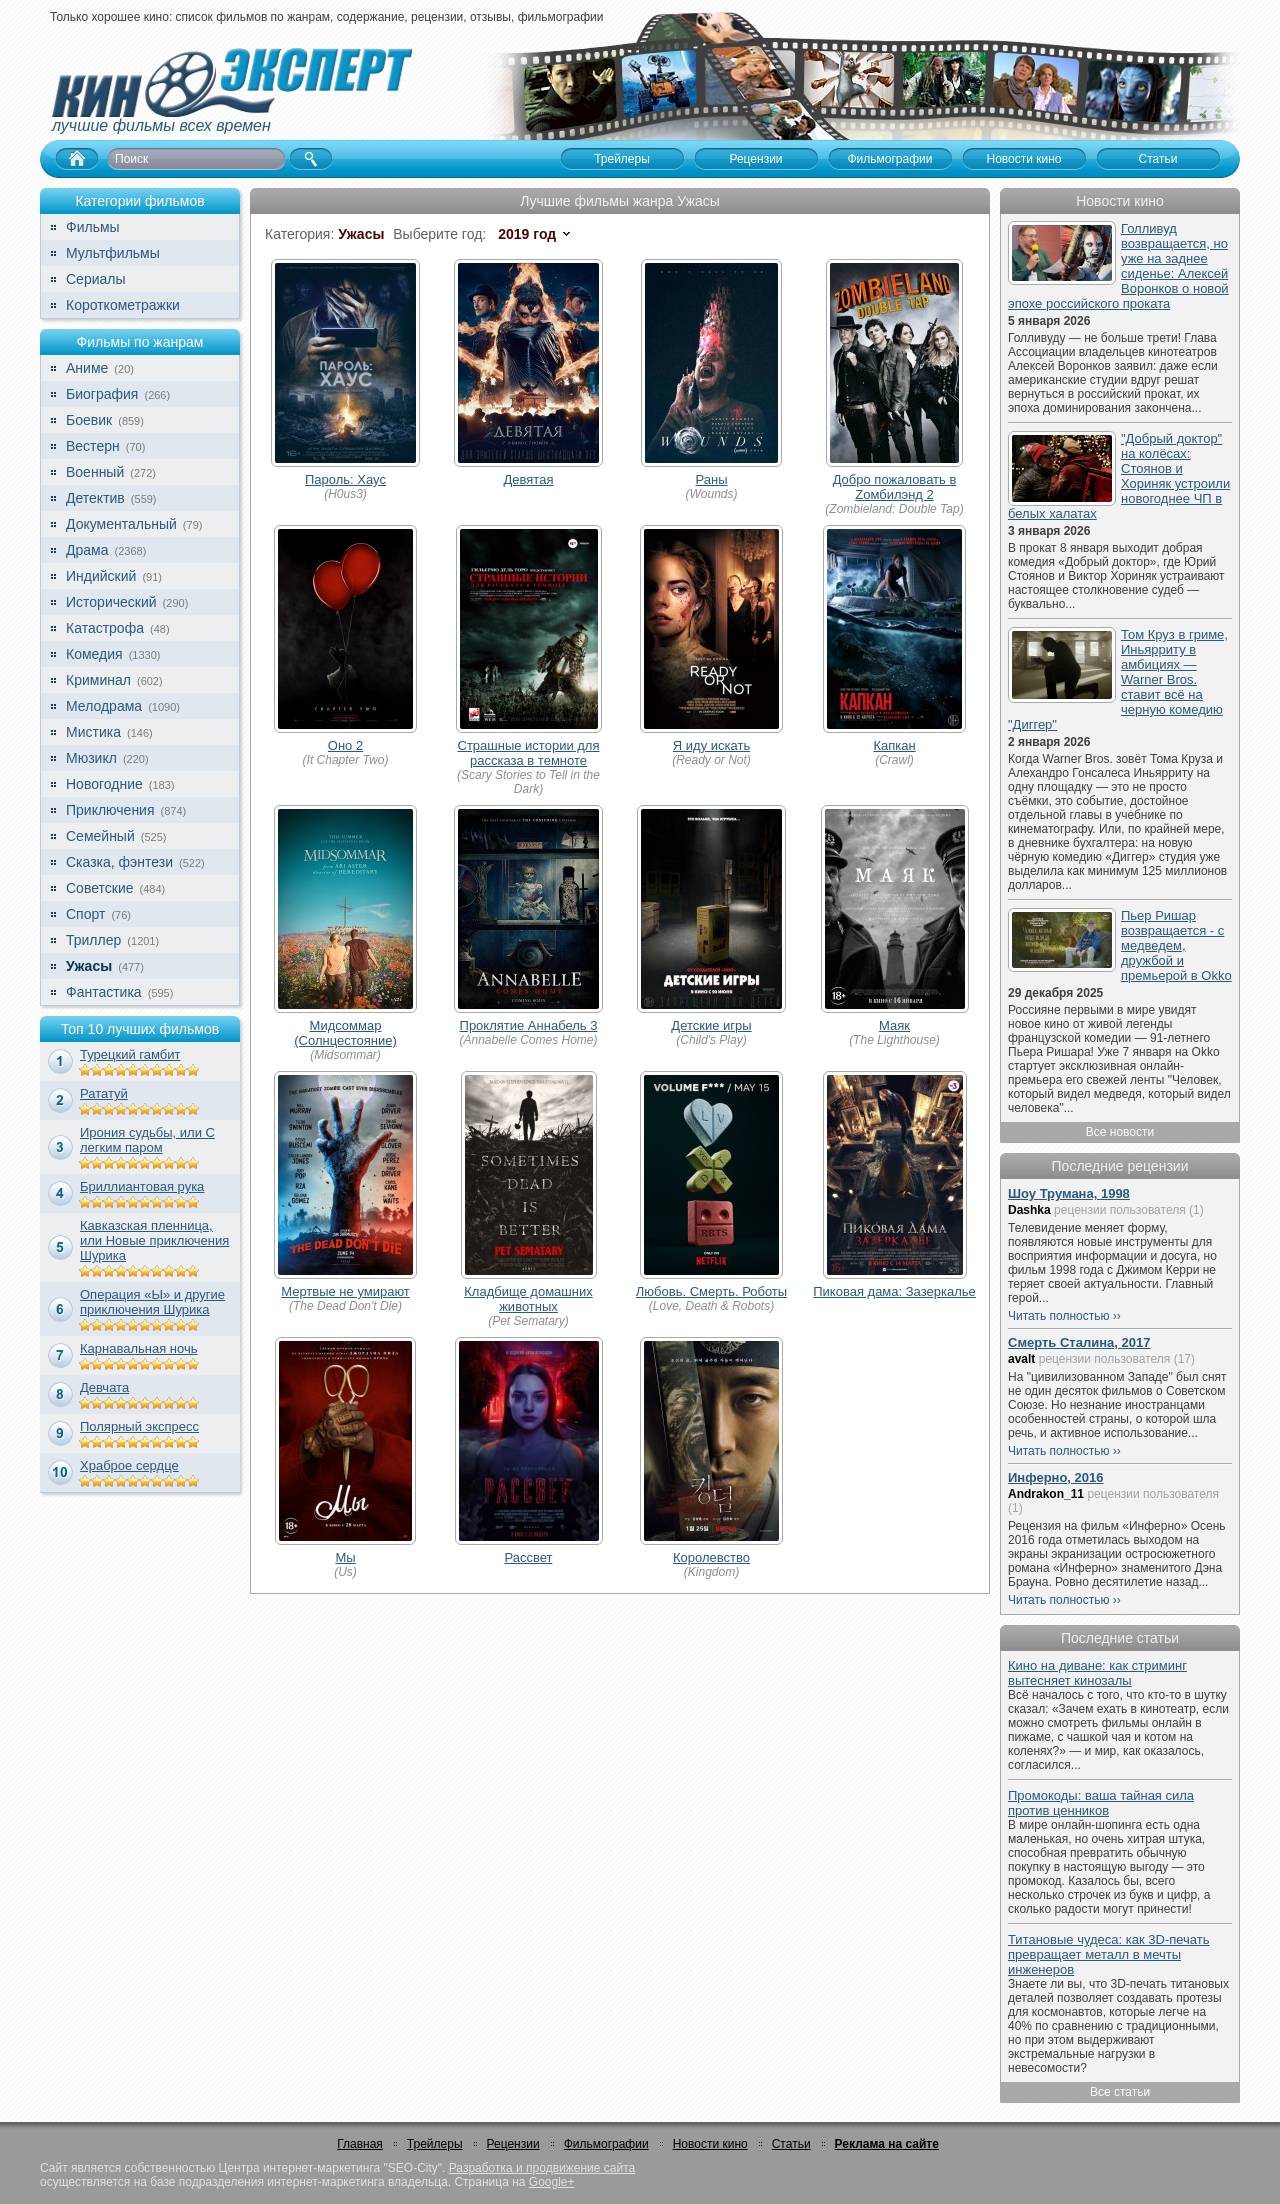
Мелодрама (104, 706)
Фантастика (104, 992)
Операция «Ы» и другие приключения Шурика (152, 1302)
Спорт (85, 914)
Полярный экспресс (139, 1426)
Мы (345, 1557)
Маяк (894, 1025)
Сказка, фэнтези (119, 862)
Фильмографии (606, 2144)
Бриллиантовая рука (142, 1186)
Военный (95, 472)
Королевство (711, 1557)
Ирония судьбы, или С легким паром (147, 1140)
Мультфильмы (113, 253)
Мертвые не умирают (345, 1291)
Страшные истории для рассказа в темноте (529, 753)
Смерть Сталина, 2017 (1079, 1342)
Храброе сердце (129, 1465)
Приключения (110, 810)
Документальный (121, 524)
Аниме (87, 368)
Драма (87, 550)
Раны (712, 479)
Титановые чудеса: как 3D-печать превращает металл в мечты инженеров (1109, 1954)
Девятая (529, 479)
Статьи (791, 2144)
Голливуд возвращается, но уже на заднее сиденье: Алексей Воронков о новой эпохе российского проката (1118, 266)
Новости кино (710, 2144)
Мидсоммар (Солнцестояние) (345, 1033)
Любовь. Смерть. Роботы (711, 1291)
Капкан (894, 745)
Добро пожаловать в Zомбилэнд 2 (895, 487)
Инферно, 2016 (1056, 1477)
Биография (102, 394)
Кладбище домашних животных (528, 1299)
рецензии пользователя (1120, 1210)
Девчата (104, 1387)
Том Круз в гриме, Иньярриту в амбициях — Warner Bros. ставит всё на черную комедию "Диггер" (1118, 679)
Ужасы (89, 966)
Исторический (111, 602)
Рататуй (104, 1093)
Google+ (552, 2182)
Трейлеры (435, 2144)
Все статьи (1120, 2092)
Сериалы (96, 279)
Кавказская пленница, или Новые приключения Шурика (154, 1240)
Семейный (100, 836)
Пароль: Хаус (345, 479)
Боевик (89, 420)
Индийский (101, 576)
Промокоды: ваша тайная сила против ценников (1101, 1803)
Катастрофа (105, 628)
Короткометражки (123, 305)
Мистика (93, 732)
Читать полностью (1059, 1316)
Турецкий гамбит (130, 1054)
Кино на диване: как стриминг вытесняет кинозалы (1097, 1673)
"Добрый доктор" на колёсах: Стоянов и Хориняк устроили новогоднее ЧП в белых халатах (1119, 476)
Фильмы (93, 227)
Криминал (98, 680)
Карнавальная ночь (139, 1348)
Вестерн (93, 446)
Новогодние (104, 784)
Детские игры (711, 1025)
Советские (99, 888)
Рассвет (529, 1557)
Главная (360, 2144)
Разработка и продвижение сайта (542, 2168)
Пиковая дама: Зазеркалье (894, 1291)
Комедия (94, 654)
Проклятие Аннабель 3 (529, 1025)
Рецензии (513, 2144)
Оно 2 (345, 745)
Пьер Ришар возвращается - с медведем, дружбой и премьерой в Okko (1176, 945)
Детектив (95, 498)
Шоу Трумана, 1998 (1069, 1193)
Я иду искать (711, 745)
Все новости (1120, 1132)
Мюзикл (91, 758)
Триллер (93, 940)
